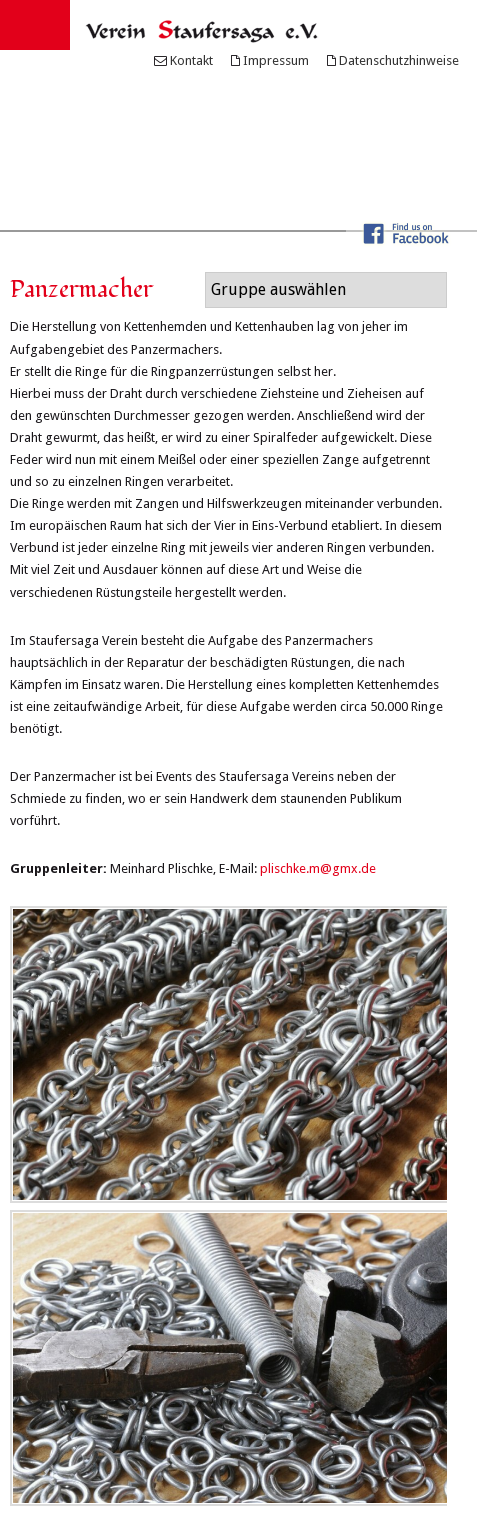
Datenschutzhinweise (399, 60)
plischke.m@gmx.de (318, 868)
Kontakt (191, 60)
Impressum (276, 60)
